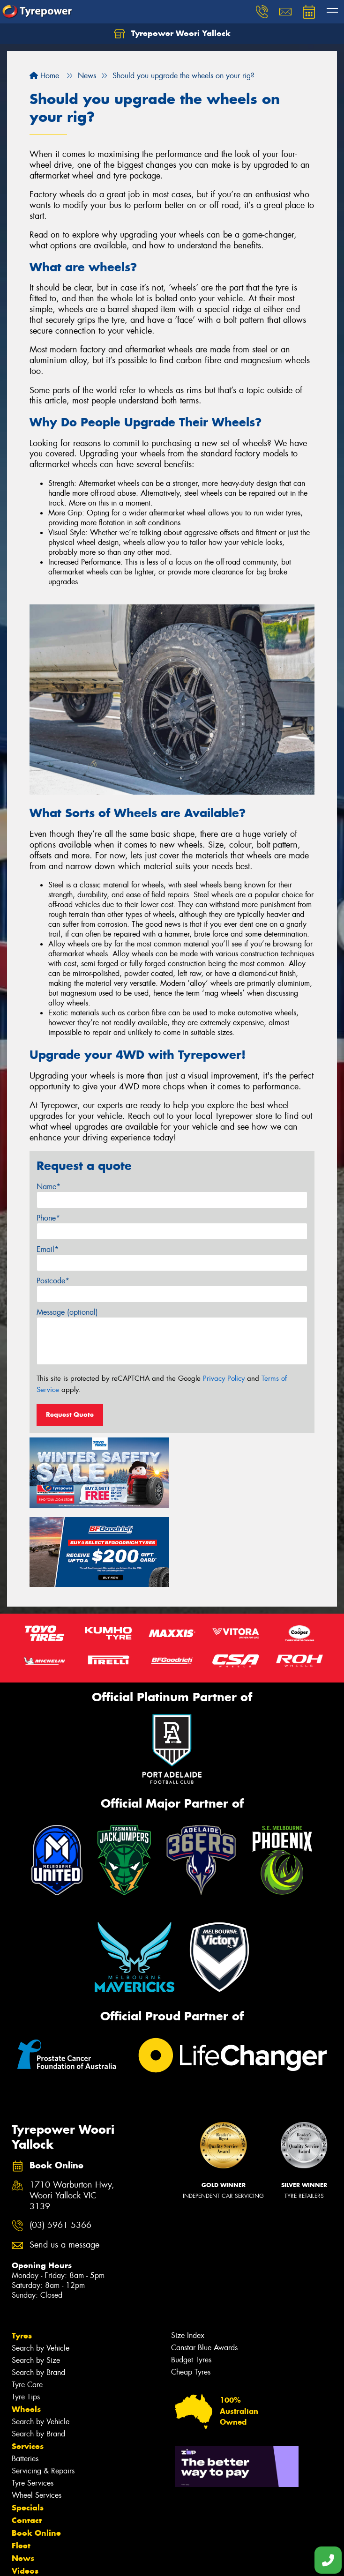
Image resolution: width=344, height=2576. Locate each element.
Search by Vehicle (40, 2268)
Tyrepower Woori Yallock (172, 33)
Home (44, 76)
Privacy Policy (224, 1378)
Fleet (21, 2465)
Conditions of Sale (124, 2560)
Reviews (28, 2503)
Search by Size (36, 2280)
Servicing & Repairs (43, 2391)
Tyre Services (32, 2403)
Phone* (48, 1218)
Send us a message (64, 2164)
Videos (25, 2491)
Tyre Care (27, 2304)
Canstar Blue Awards (204, 2267)
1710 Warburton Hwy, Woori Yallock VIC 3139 (72, 2116)
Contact (27, 2440)
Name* (48, 1186)
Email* (48, 1249)
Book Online (36, 2453)
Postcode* (53, 1281)
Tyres (22, 2255)
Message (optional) (67, 1312)
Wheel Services (36, 2415)
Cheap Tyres (190, 2292)
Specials (28, 2427)
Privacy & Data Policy (66, 2560)
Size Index (187, 2255)
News (23, 2478)
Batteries (25, 2378)
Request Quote (70, 1414)
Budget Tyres (191, 2280)
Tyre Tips (26, 2317)
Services (28, 2366)
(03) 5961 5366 (60, 2145)
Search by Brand (38, 2292)
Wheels (26, 2329)
